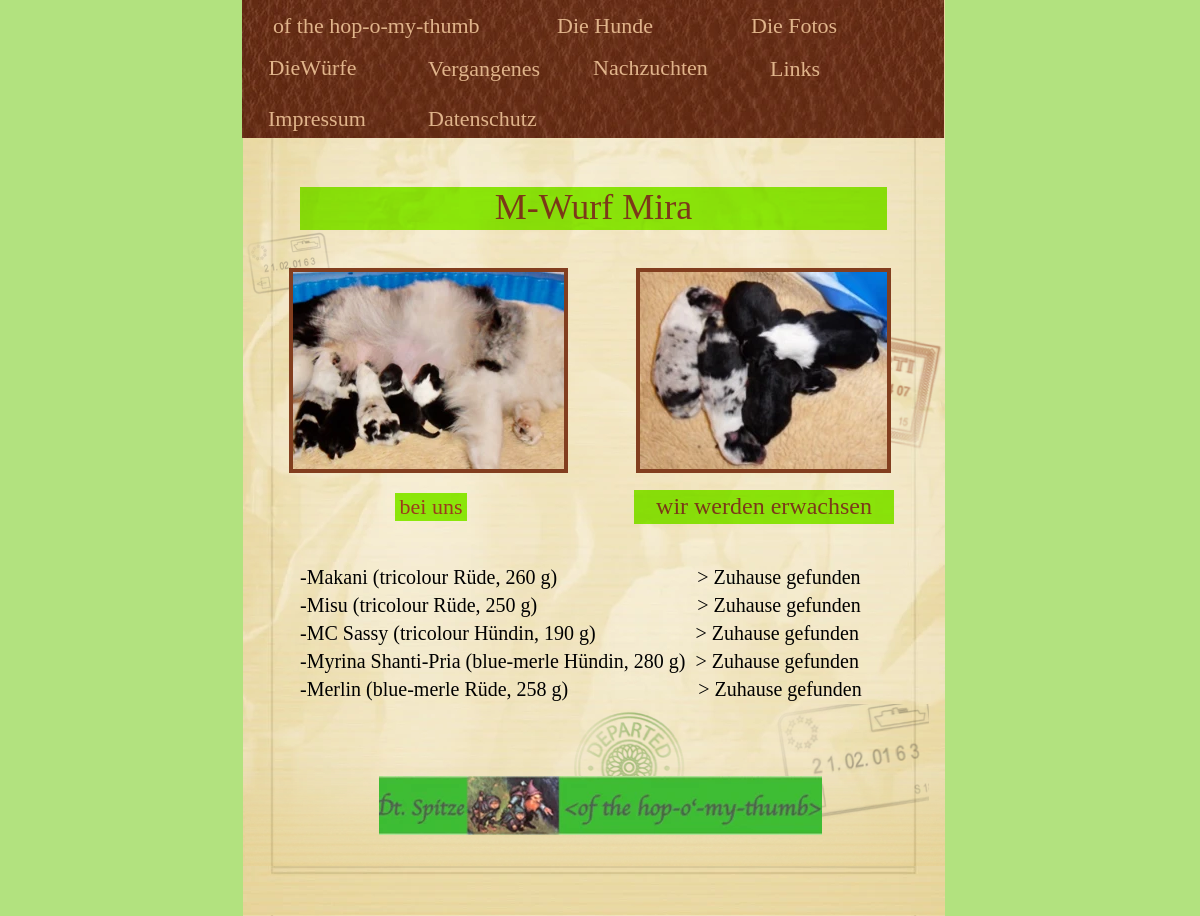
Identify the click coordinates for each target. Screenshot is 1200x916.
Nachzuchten (653, 67)
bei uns (431, 506)
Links (798, 68)
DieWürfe (315, 67)
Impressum (319, 118)
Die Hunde (607, 25)
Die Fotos (797, 25)
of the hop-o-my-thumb (379, 25)
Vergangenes (487, 68)
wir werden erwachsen (764, 506)
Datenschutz (485, 118)
